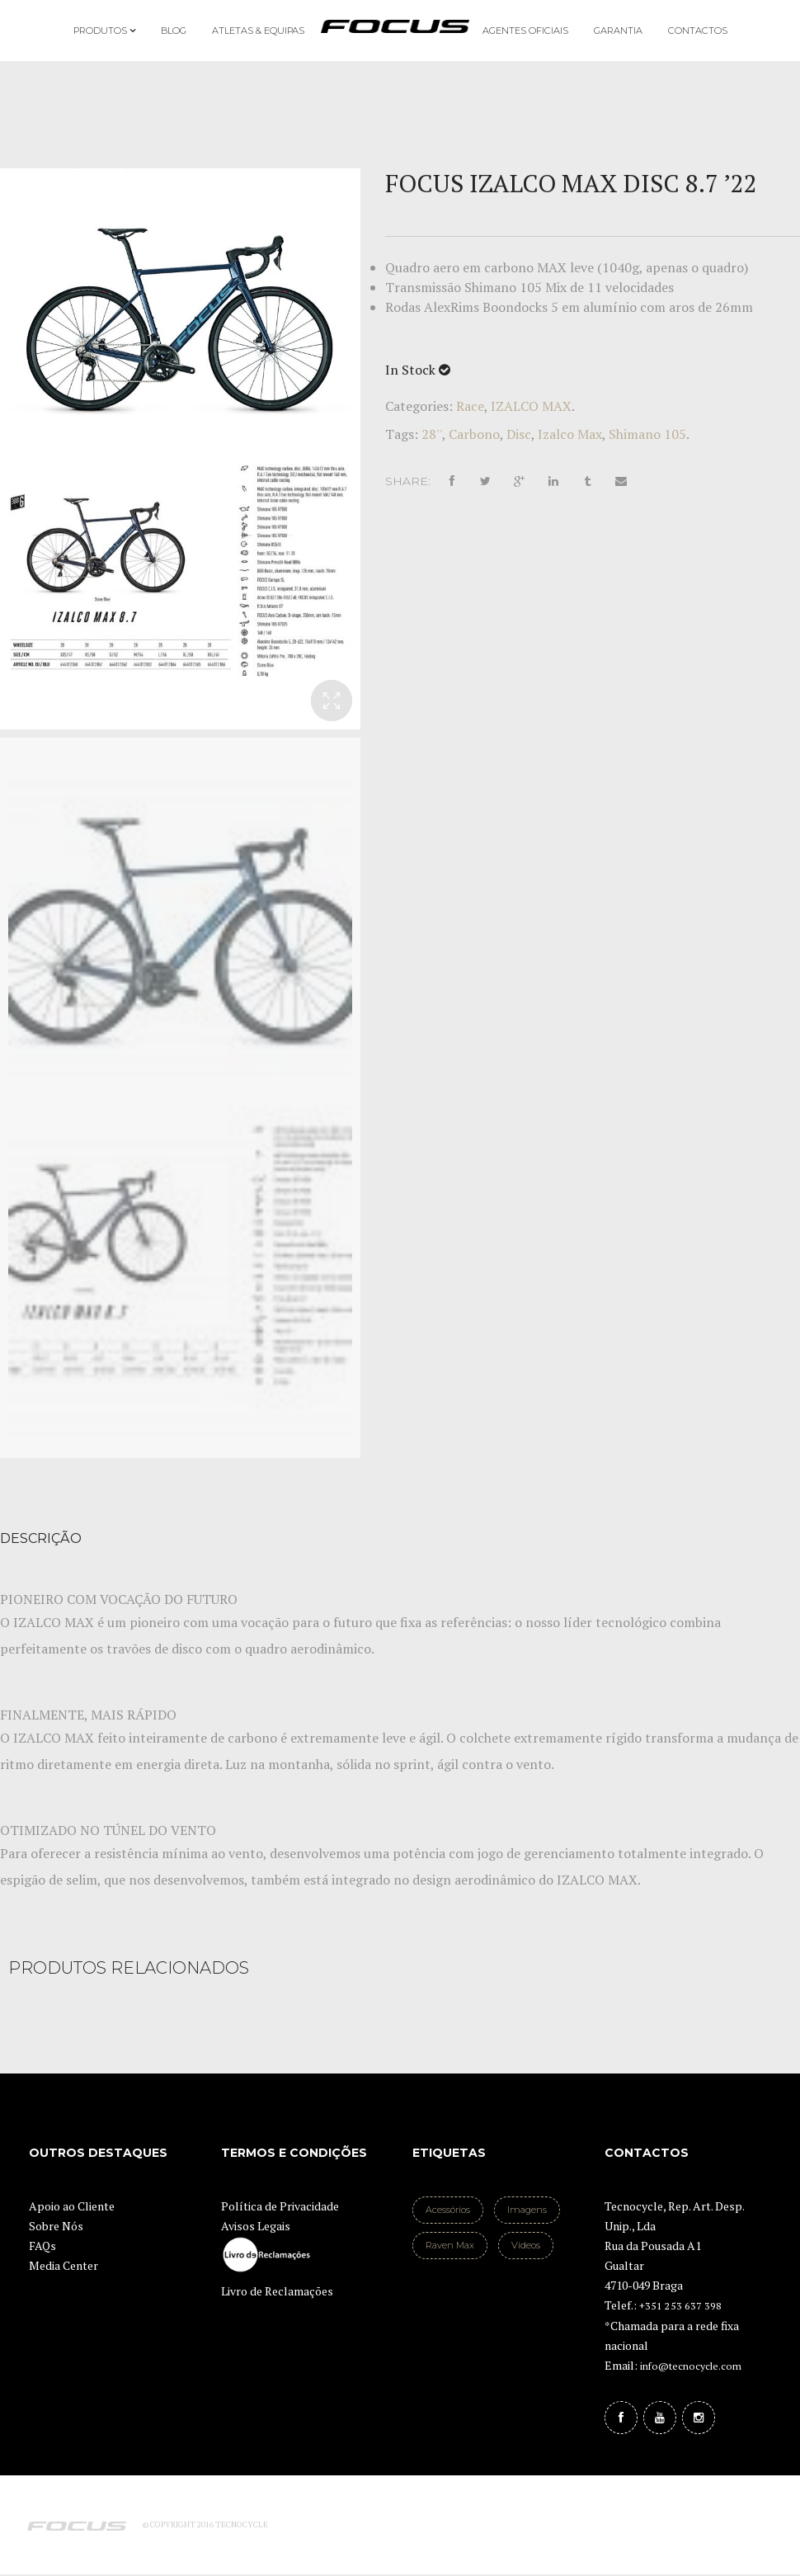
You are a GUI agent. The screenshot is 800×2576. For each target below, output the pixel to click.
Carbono (474, 434)
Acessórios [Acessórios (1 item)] (448, 2209)
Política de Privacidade (280, 2206)
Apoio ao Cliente (72, 2206)
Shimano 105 (647, 434)
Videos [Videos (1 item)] (525, 2245)
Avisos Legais (255, 2226)
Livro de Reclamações (277, 2291)
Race (470, 406)
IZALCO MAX (531, 406)
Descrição (41, 1538)
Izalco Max (570, 434)
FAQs (42, 2245)
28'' (431, 434)
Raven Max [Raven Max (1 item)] (450, 2245)
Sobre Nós (56, 2226)
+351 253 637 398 (680, 2306)
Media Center (63, 2265)
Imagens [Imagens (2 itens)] (527, 2209)
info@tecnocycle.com (690, 2366)
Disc (518, 434)
